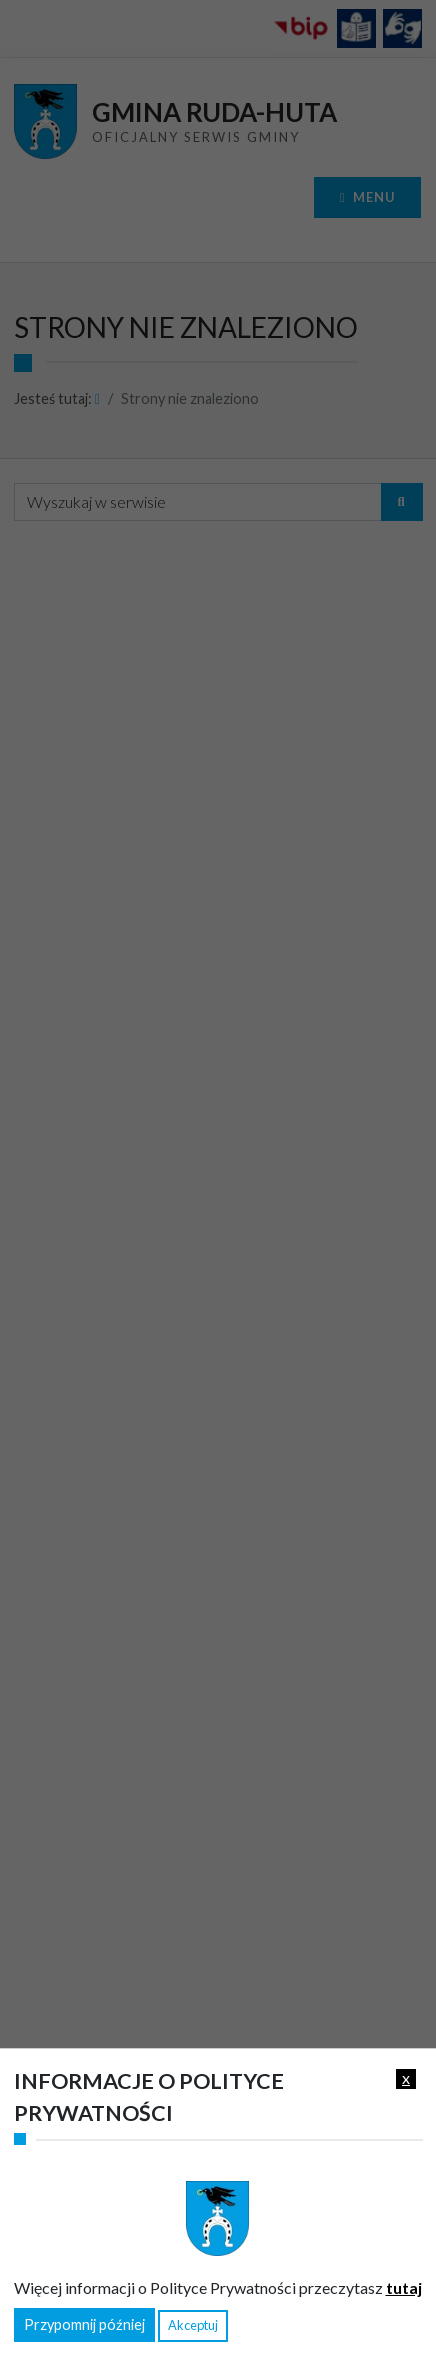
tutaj (404, 2287)
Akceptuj (193, 2325)
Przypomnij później (84, 2324)
